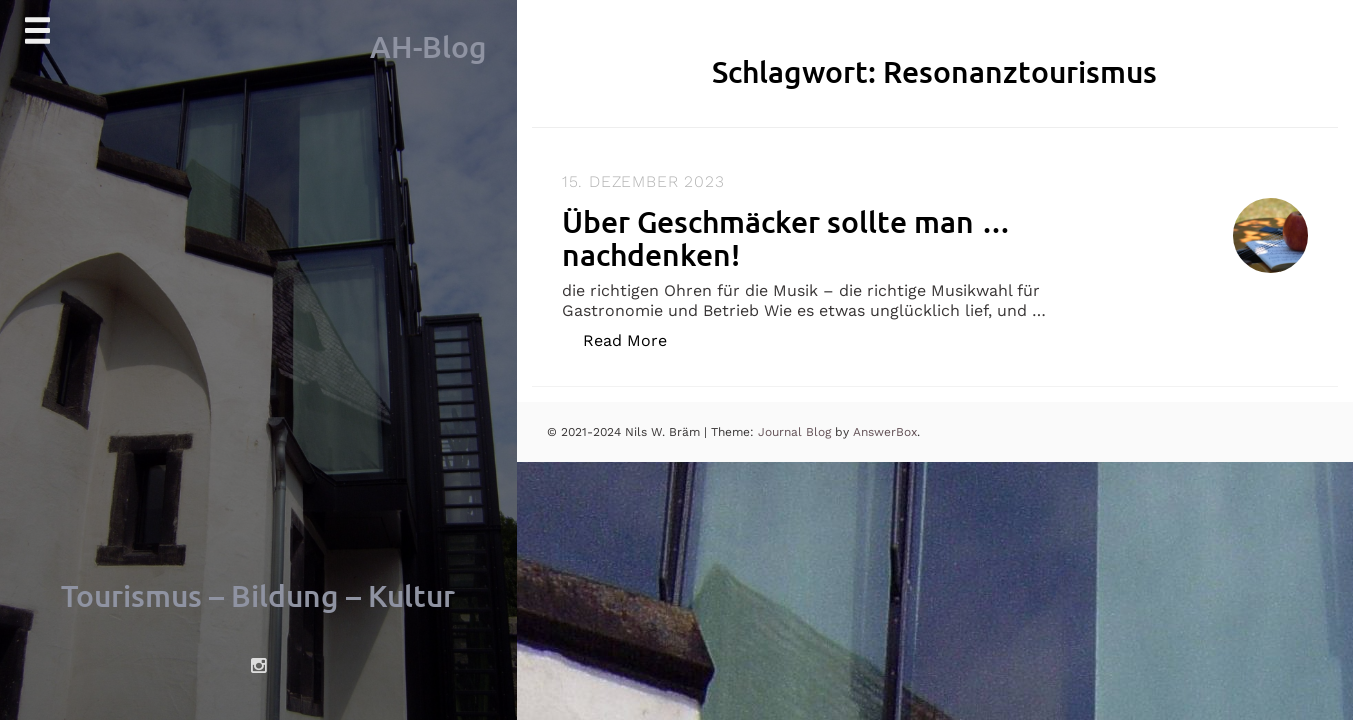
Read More (635, 339)
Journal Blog (796, 432)
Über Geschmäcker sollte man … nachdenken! (786, 237)
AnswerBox (885, 432)
